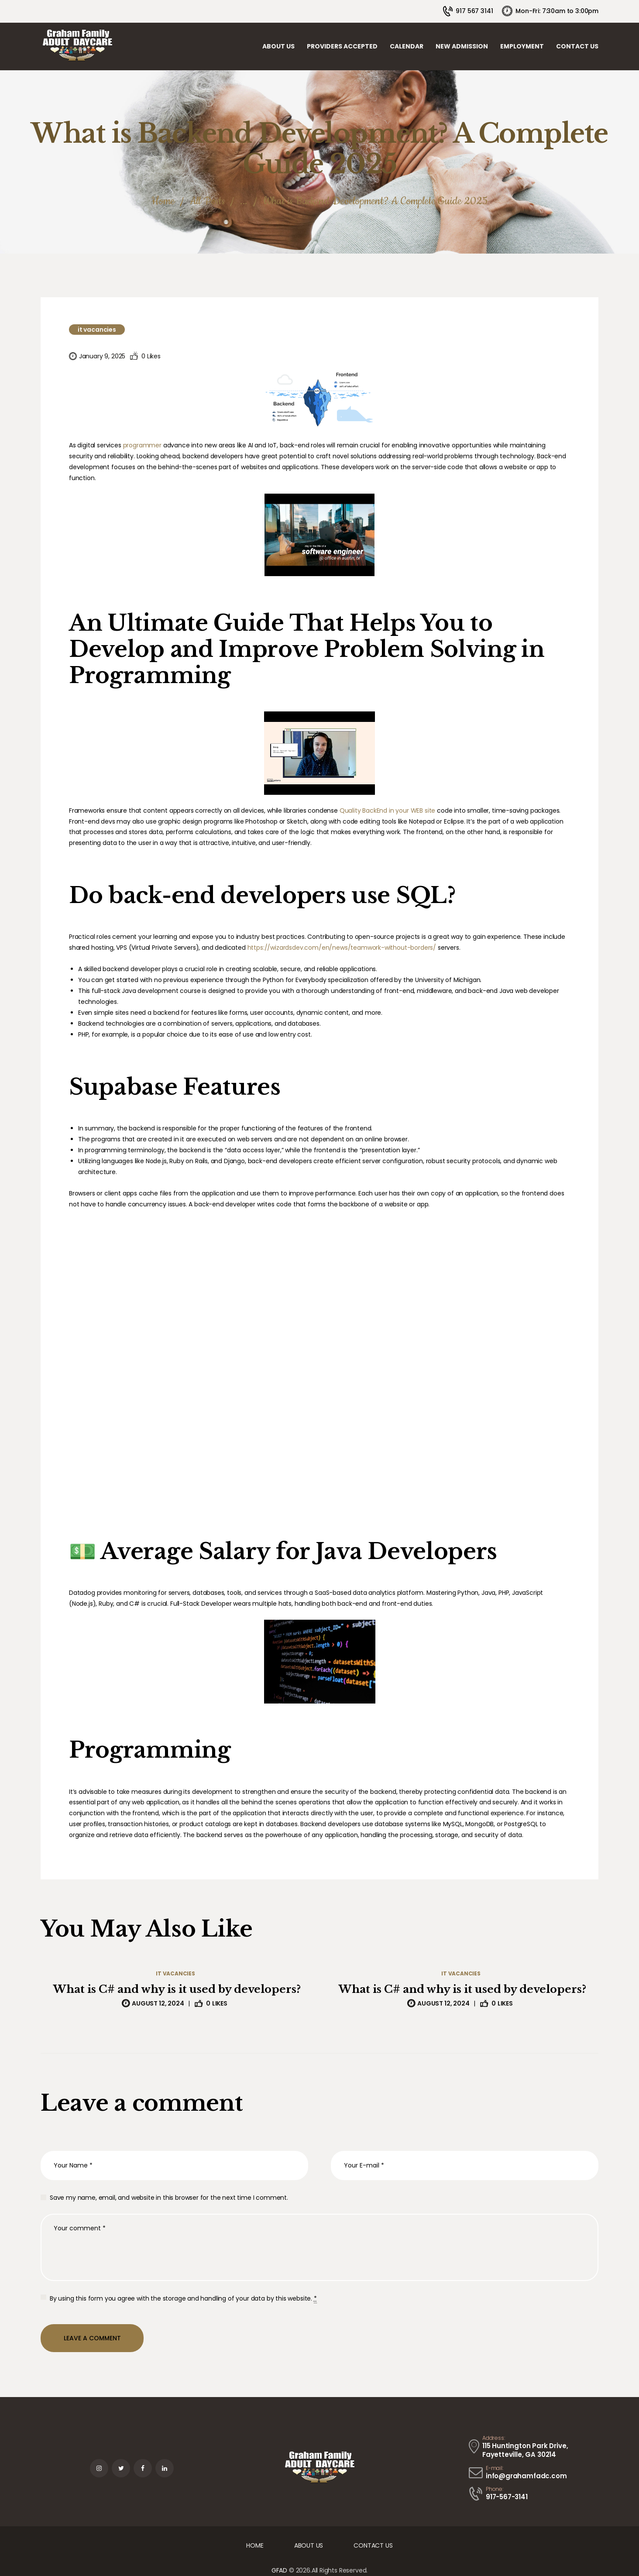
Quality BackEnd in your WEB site (388, 810)
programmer (142, 445)
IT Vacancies (97, 329)
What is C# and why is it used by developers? (177, 1989)
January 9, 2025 (102, 356)
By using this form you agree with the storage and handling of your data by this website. (183, 2298)
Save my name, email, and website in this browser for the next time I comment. (169, 2197)
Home (162, 201)
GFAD (279, 2570)
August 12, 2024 (158, 2003)
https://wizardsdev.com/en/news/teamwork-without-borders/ (341, 947)
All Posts (207, 201)
